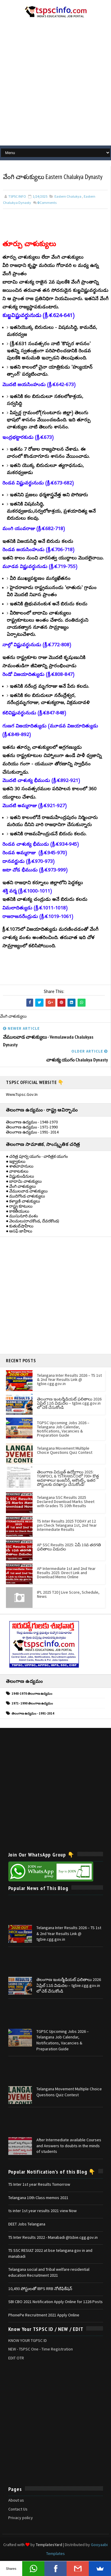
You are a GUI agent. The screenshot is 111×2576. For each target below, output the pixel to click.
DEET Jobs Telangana (26, 2224)
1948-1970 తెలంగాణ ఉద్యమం (32, 1693)
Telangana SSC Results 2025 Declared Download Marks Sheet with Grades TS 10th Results (65, 1501)
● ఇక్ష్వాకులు (15, 1161)
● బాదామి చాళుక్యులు (24, 1181)
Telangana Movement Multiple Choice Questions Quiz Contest (64, 1450)
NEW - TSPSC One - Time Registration (40, 2349)
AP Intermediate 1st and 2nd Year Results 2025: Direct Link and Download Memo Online (66, 1572)
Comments (47, 203)
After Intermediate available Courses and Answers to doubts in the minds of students (68, 2145)
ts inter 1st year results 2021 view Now (42, 2211)
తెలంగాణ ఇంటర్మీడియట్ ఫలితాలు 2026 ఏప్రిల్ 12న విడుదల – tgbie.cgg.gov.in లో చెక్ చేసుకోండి (69, 1403)
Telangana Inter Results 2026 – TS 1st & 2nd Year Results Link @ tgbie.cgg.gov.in (69, 1379)
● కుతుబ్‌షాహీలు (19, 1226)
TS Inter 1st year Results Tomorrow (39, 2184)
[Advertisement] (55, 84)
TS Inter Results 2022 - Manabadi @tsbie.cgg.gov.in (53, 2237)
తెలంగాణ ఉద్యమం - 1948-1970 (32, 1122)
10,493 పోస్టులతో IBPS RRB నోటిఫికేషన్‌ (40, 2288)
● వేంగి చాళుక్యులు (21, 1186)
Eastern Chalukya (67, 196)
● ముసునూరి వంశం (22, 1216)
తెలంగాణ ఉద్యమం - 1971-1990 (32, 1127)
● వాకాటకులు (17, 1171)
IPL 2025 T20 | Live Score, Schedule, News (68, 1594)
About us (16, 2500)
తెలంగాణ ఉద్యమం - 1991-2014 (33, 1714)
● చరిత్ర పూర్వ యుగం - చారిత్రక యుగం (37, 1156)
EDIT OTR (16, 2358)
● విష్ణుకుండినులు (20, 1176)
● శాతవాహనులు (19, 1166)
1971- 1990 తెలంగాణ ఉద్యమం (32, 1704)
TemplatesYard (49, 2545)
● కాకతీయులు (17, 1211)
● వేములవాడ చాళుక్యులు (27, 1191)
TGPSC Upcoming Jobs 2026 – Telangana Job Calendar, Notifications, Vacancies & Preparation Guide (63, 1429)
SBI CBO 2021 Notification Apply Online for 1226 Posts (55, 2302)
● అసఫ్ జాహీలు (19, 1231)
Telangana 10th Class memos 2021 (38, 2198)
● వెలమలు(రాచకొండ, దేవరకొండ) (32, 1221)
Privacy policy (20, 2518)
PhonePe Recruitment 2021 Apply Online (43, 2315)
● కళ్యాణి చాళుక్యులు (23, 1201)
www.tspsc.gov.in (22, 1094)
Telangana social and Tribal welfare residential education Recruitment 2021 (48, 2272)
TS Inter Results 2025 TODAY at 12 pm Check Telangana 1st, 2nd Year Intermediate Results (67, 1525)
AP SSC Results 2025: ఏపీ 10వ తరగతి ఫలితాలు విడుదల (69, 1547)
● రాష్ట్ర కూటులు (19, 1206)
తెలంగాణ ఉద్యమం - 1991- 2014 (32, 1132)
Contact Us (18, 2509)
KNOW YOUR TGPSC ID (27, 2340)
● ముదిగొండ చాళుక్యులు (25, 1196)
